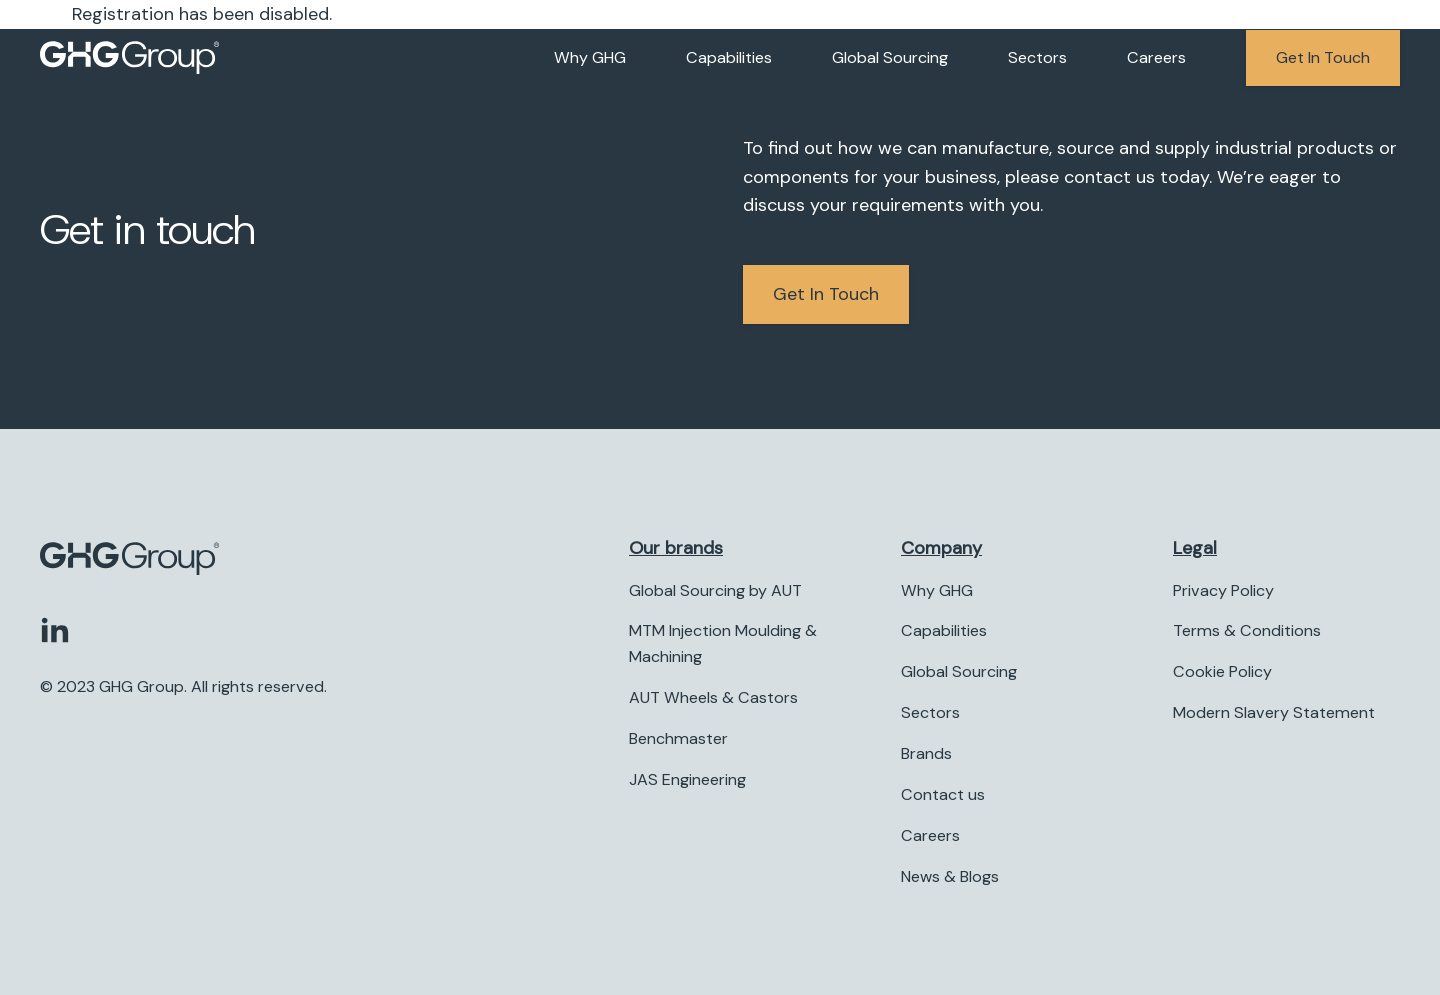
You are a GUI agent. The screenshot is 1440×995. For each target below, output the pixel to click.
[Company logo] (130, 58)
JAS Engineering (687, 779)
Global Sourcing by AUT (715, 590)
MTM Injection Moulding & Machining (723, 644)
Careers (1156, 57)
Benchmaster (678, 738)
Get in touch (1323, 57)
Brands (926, 753)
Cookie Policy (1222, 672)
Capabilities (729, 57)
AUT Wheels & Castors (713, 698)
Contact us (943, 794)
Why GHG (590, 57)
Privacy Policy (1223, 590)
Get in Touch (826, 294)
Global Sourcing (890, 57)
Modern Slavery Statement (1274, 713)
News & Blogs (950, 876)
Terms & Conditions (1247, 631)
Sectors (1037, 57)
